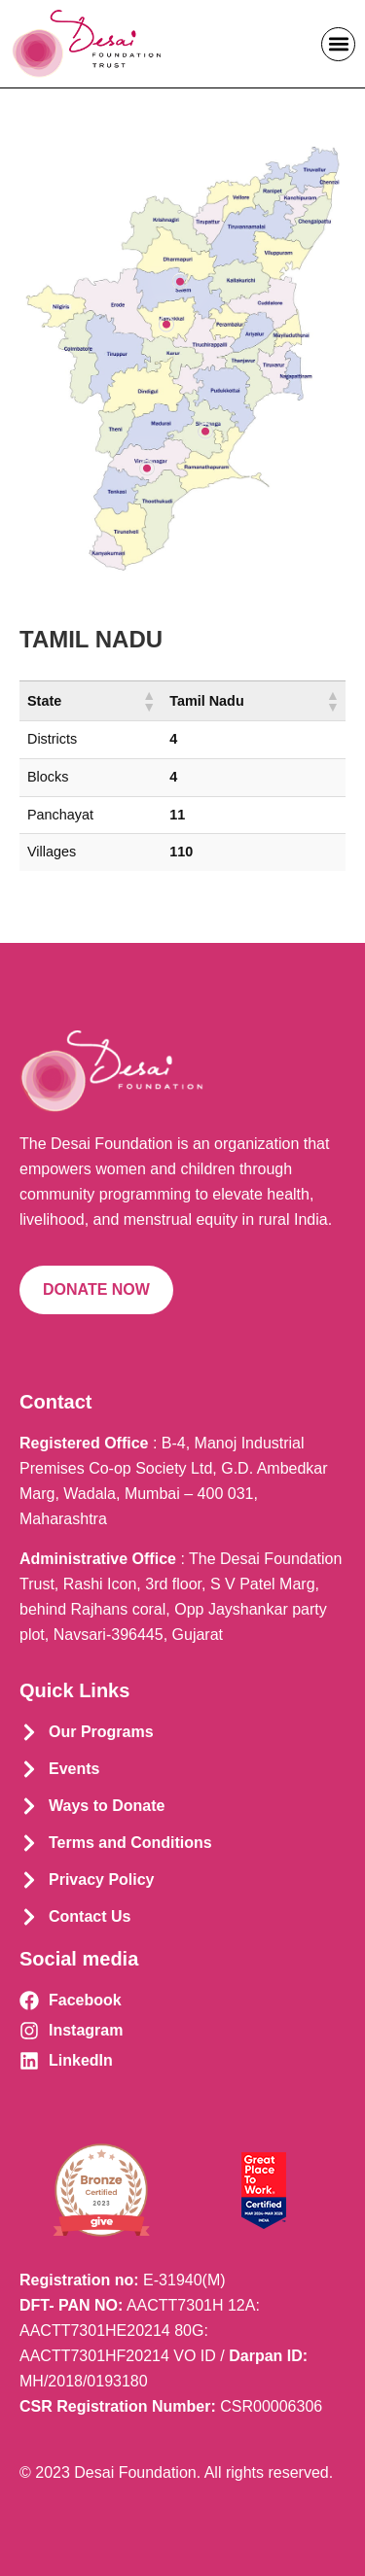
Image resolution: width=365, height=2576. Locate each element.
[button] (338, 44)
